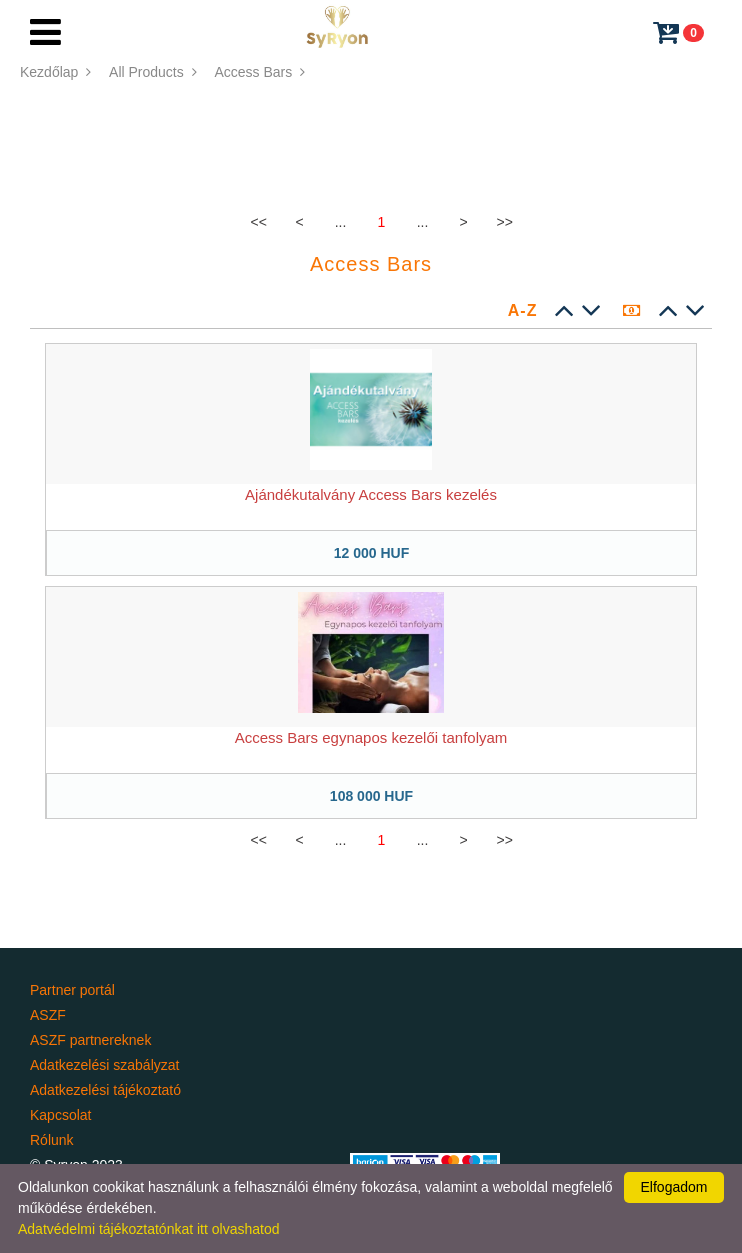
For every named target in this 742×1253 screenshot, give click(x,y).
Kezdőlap (57, 72)
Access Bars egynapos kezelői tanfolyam (371, 737)
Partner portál (72, 990)
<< (259, 222)
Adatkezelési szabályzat (104, 1065)
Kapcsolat (60, 1115)
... (341, 222)
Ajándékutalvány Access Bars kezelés (371, 494)
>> (505, 222)
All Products (154, 72)
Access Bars (261, 72)
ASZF (48, 1015)
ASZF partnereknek (90, 1040)
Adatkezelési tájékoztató (105, 1090)
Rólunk (52, 1140)
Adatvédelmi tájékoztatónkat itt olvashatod (149, 1229)
